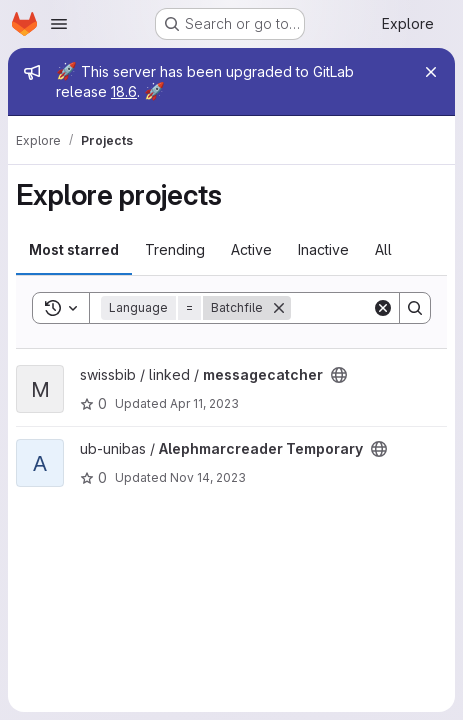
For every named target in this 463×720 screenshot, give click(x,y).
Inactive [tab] (323, 249)
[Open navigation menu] (59, 24)
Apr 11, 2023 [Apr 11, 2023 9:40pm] (204, 403)
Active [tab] (251, 249)
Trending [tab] (175, 249)
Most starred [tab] (74, 249)
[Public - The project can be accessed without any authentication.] (339, 375)
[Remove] (279, 308)
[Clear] (383, 308)
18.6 (124, 91)
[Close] (431, 72)
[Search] (415, 308)
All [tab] (383, 249)
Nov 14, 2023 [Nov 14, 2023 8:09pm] (208, 477)
